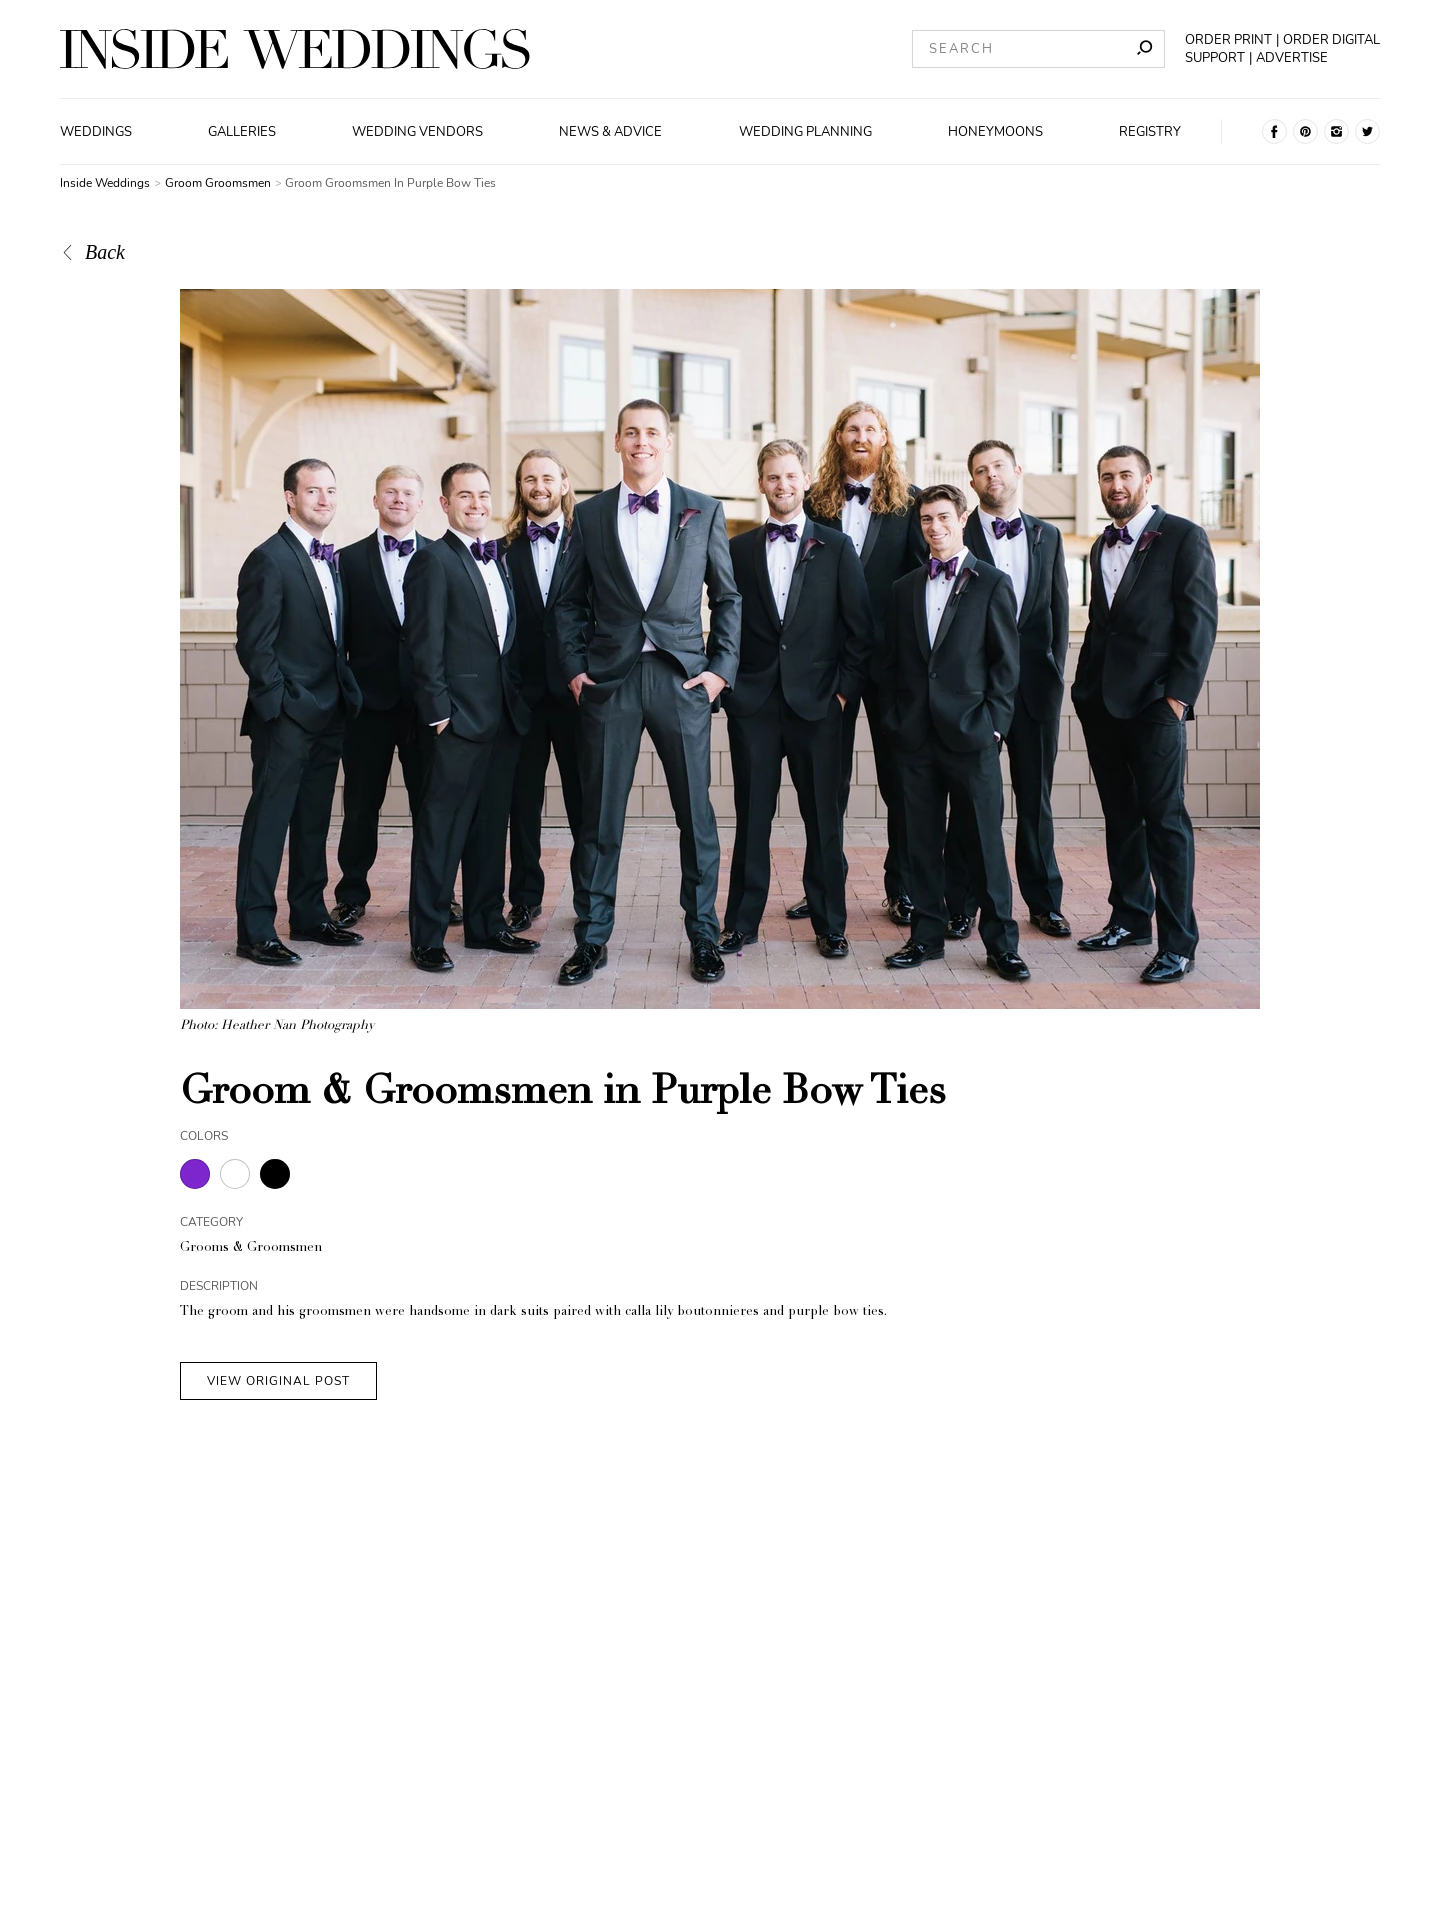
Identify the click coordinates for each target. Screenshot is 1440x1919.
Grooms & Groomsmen (251, 1248)
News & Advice (610, 132)
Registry (1150, 132)
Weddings (96, 132)
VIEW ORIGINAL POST (278, 1381)
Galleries (242, 132)
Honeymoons (995, 132)
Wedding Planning (805, 132)
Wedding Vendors (417, 132)
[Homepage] (295, 49)
